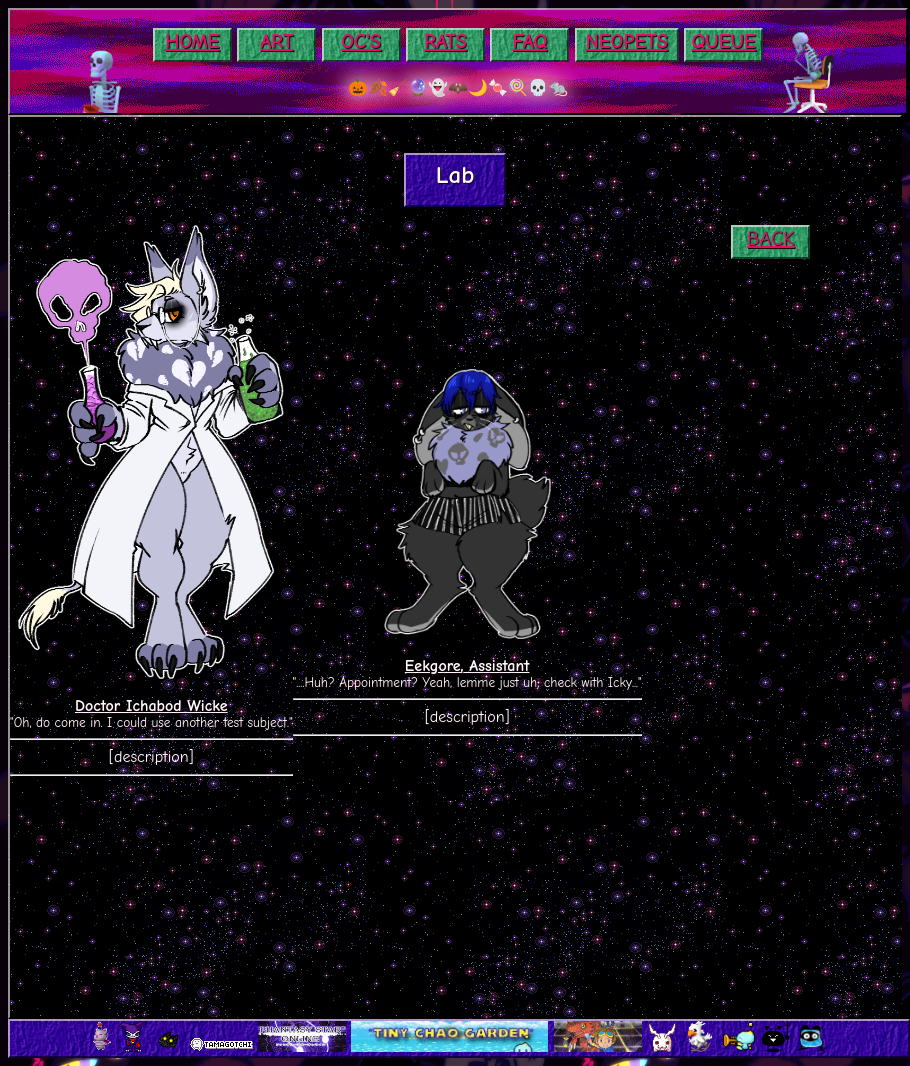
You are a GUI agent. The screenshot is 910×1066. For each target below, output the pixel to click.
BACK (770, 238)
